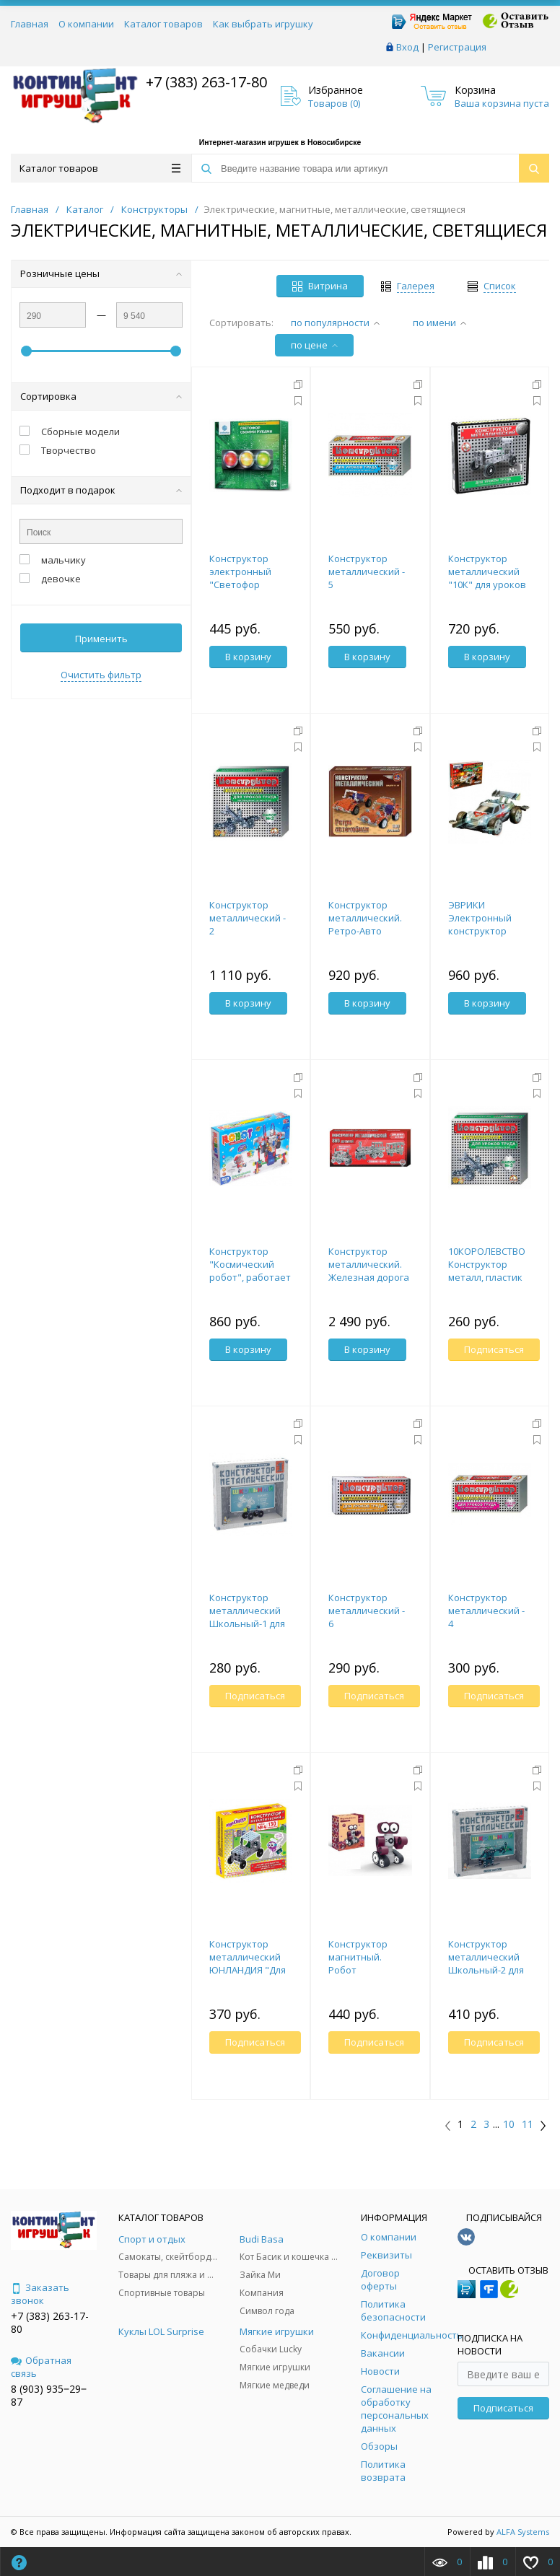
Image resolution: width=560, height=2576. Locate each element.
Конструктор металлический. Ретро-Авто (365, 917)
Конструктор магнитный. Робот (358, 1956)
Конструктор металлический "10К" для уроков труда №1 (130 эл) (487, 578)
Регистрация (457, 46)
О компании (86, 23)
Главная (29, 23)
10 (509, 2124)
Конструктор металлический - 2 (247, 917)
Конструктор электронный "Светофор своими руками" (246, 578)
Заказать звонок (40, 2294)
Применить (101, 638)
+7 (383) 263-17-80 (204, 82)
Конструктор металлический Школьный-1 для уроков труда (247, 1617)
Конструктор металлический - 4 (486, 1610)
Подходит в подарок (101, 489)
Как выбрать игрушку (263, 23)
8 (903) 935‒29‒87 (49, 2395)
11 (527, 2124)
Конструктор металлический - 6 (366, 1610)
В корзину (248, 656)
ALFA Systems (522, 2531)
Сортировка (101, 396)
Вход (407, 46)
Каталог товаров (163, 23)
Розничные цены (101, 273)
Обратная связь (41, 2367)
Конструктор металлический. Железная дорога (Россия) (368, 1271)
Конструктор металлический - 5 (366, 571)
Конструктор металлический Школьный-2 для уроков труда (486, 1963)
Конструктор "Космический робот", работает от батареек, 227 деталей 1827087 (250, 1277)
